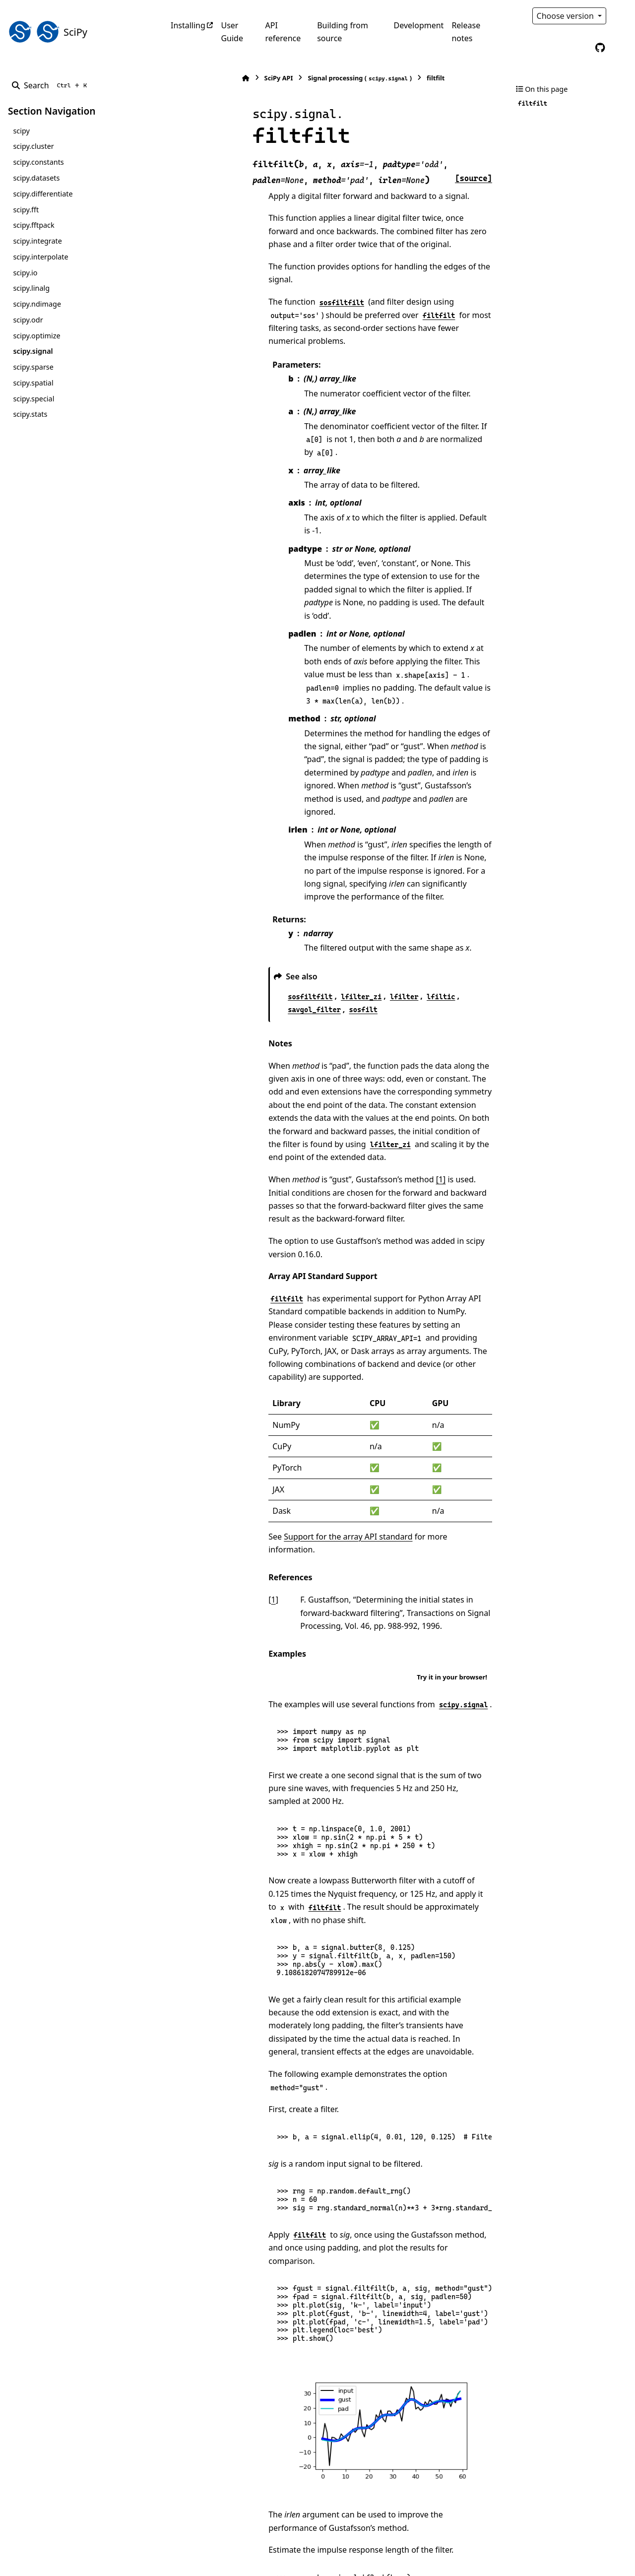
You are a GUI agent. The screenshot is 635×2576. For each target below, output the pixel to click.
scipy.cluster (33, 146)
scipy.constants (38, 162)
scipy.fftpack (33, 225)
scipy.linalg (31, 288)
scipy (21, 130)
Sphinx (74, 2561)
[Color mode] (621, 15)
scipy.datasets (36, 178)
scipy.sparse (33, 367)
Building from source (342, 32)
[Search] (51, 85)
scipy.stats (30, 414)
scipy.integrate (37, 241)
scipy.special (33, 398)
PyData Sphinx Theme (559, 2553)
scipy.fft (26, 209)
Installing (188, 25)
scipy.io (25, 272)
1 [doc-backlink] (203, 1376)
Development (419, 25)
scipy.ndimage (37, 304)
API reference (283, 32)
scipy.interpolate (40, 256)
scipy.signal (33, 351)
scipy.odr (28, 319)
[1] (371, 1022)
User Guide (232, 32)
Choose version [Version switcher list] (566, 15)
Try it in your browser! (452, 1454)
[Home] (175, 78)
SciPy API (208, 77)
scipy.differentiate (42, 193)
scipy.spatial (33, 382)
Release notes (465, 32)
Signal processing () (290, 78)
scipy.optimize (36, 335)
